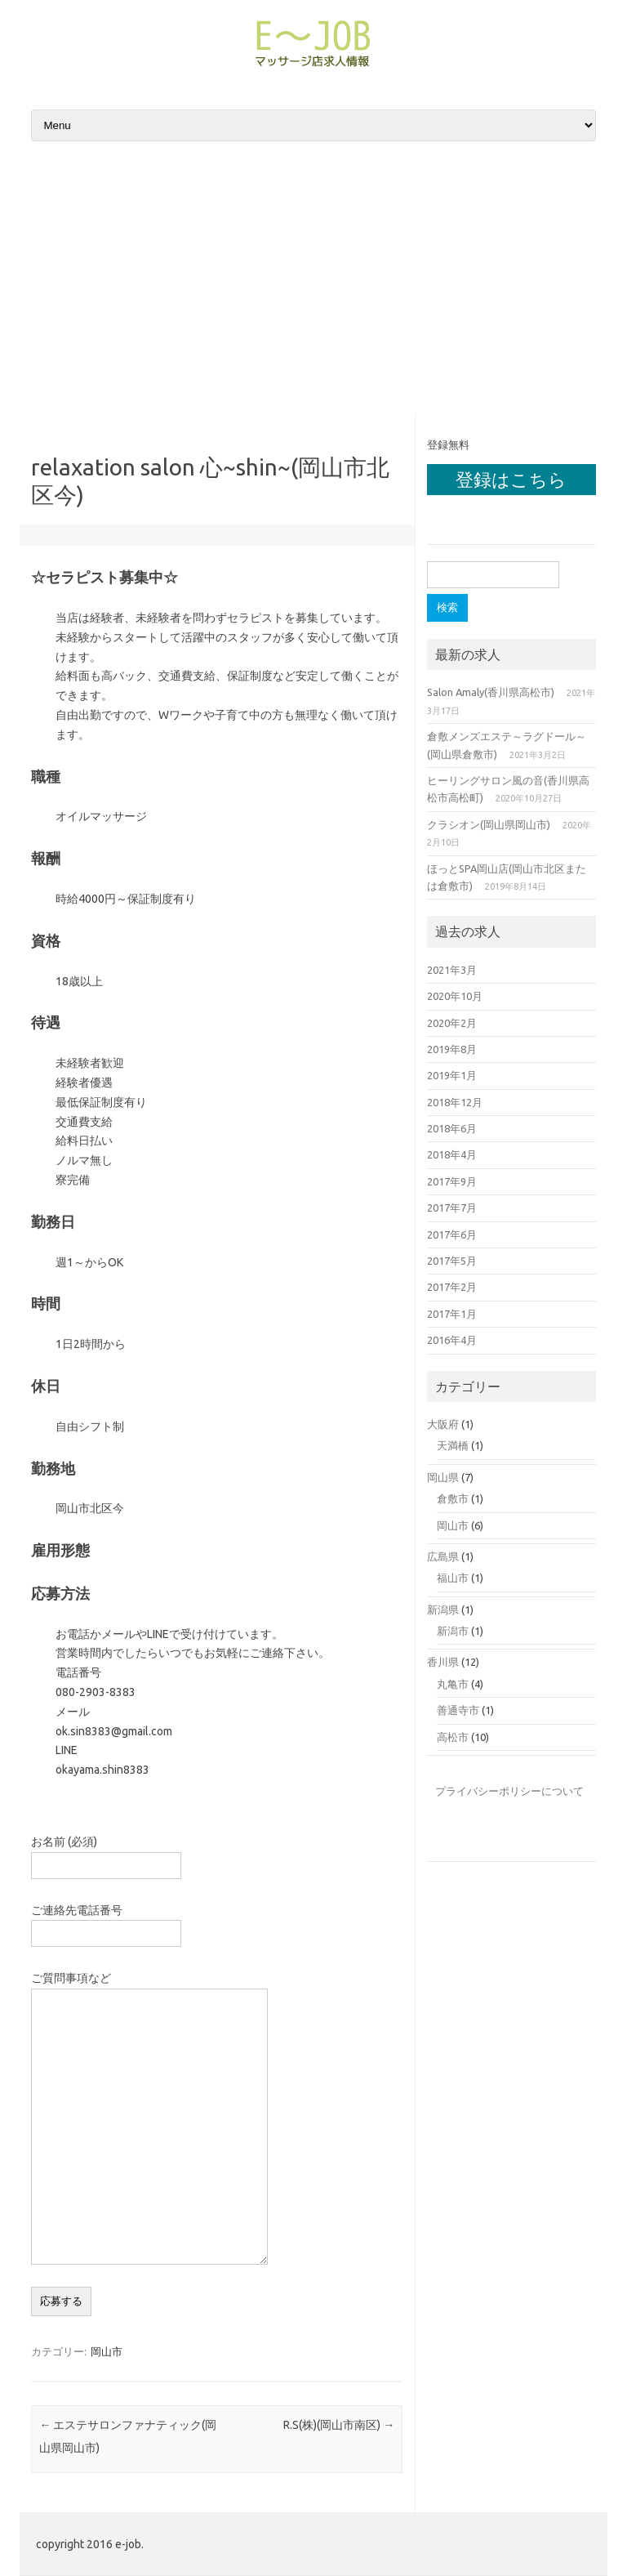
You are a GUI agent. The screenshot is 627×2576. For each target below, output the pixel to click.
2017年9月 (452, 1181)
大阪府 (443, 1424)
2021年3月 (452, 969)
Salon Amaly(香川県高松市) (490, 692)
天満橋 (453, 1445)
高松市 (453, 1737)
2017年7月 (452, 1207)
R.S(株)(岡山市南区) (338, 2424)
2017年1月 (452, 1313)
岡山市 (106, 2351)
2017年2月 (452, 1286)
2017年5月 (452, 1260)
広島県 (443, 1556)
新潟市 (453, 1630)
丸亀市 (453, 1684)
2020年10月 (454, 996)
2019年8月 (452, 1049)
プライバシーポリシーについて (509, 1791)
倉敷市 (453, 1498)
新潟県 (443, 1609)
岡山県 (443, 1477)
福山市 (453, 1577)
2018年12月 (454, 1102)
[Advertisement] (313, 278)
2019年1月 (452, 1075)
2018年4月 (452, 1154)
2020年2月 (452, 1023)
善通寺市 (458, 1710)
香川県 (443, 1661)
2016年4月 (452, 1340)
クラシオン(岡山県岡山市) (488, 824)
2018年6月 (452, 1128)
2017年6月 (452, 1234)
